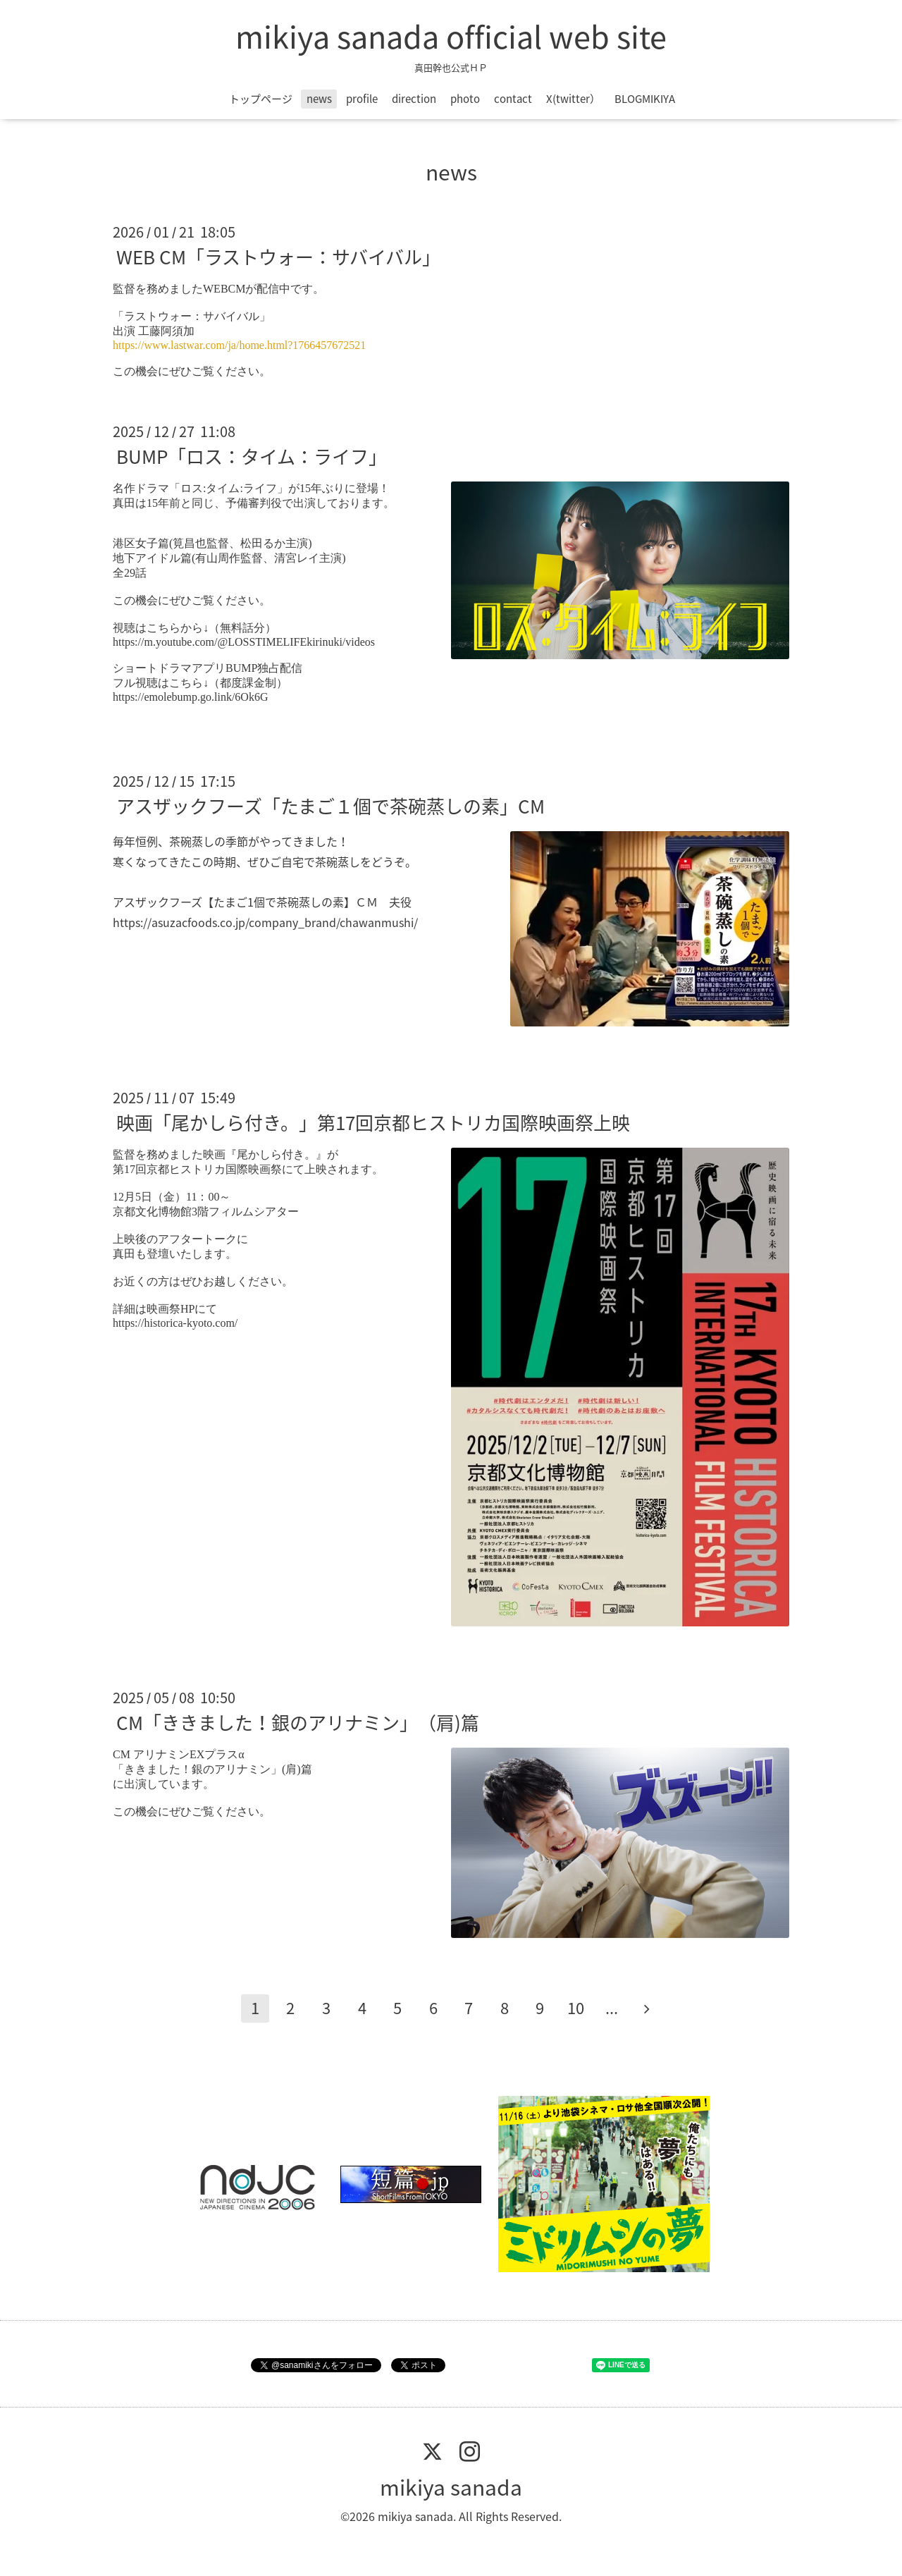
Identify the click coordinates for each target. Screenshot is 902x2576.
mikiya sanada (451, 2487)
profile (362, 98)
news (319, 98)
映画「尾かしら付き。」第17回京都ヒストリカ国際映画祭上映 (373, 1122)
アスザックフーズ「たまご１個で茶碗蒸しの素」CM (330, 805)
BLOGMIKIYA (644, 98)
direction (414, 98)
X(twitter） (573, 98)
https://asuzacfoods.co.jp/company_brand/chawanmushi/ (265, 922)
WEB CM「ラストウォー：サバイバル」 (278, 256)
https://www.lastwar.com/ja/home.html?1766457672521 (239, 345)
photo (465, 98)
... (611, 2007)
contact (513, 98)
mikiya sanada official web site (451, 36)
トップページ (260, 98)
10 (575, 2007)
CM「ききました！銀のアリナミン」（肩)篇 (297, 1722)
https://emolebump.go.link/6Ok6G (190, 697)
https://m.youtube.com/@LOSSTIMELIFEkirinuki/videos (244, 642)
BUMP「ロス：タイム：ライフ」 (251, 456)
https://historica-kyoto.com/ (175, 1323)
